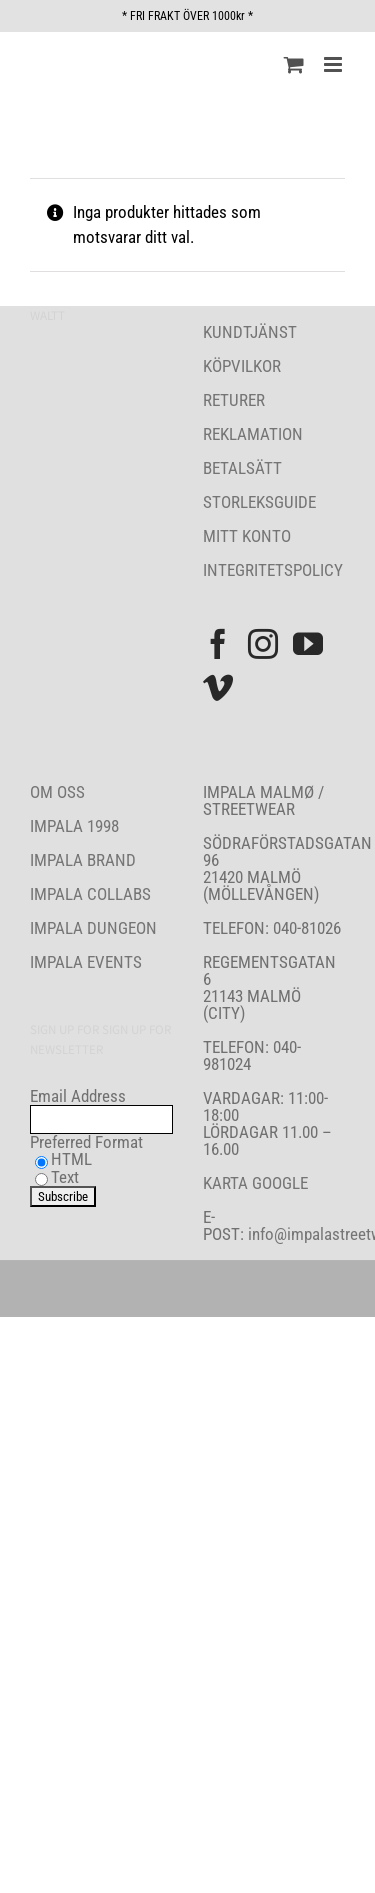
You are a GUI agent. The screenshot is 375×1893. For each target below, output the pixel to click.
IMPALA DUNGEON (93, 928)
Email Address (78, 1096)
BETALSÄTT (242, 468)
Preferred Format (86, 1142)
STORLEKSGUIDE (259, 502)
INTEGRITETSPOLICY (273, 570)
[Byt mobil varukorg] (294, 64)
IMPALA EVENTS (86, 962)
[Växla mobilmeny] (334, 64)
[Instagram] (263, 644)
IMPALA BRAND (83, 860)
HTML (71, 1159)
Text (65, 1177)
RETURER (234, 400)
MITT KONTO (247, 536)
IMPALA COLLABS (90, 894)
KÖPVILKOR (242, 366)
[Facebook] (218, 644)
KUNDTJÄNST (250, 332)
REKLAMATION (253, 434)
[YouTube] (308, 644)
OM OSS (57, 792)
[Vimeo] (218, 688)
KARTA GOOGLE (255, 1183)
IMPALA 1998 (74, 826)
